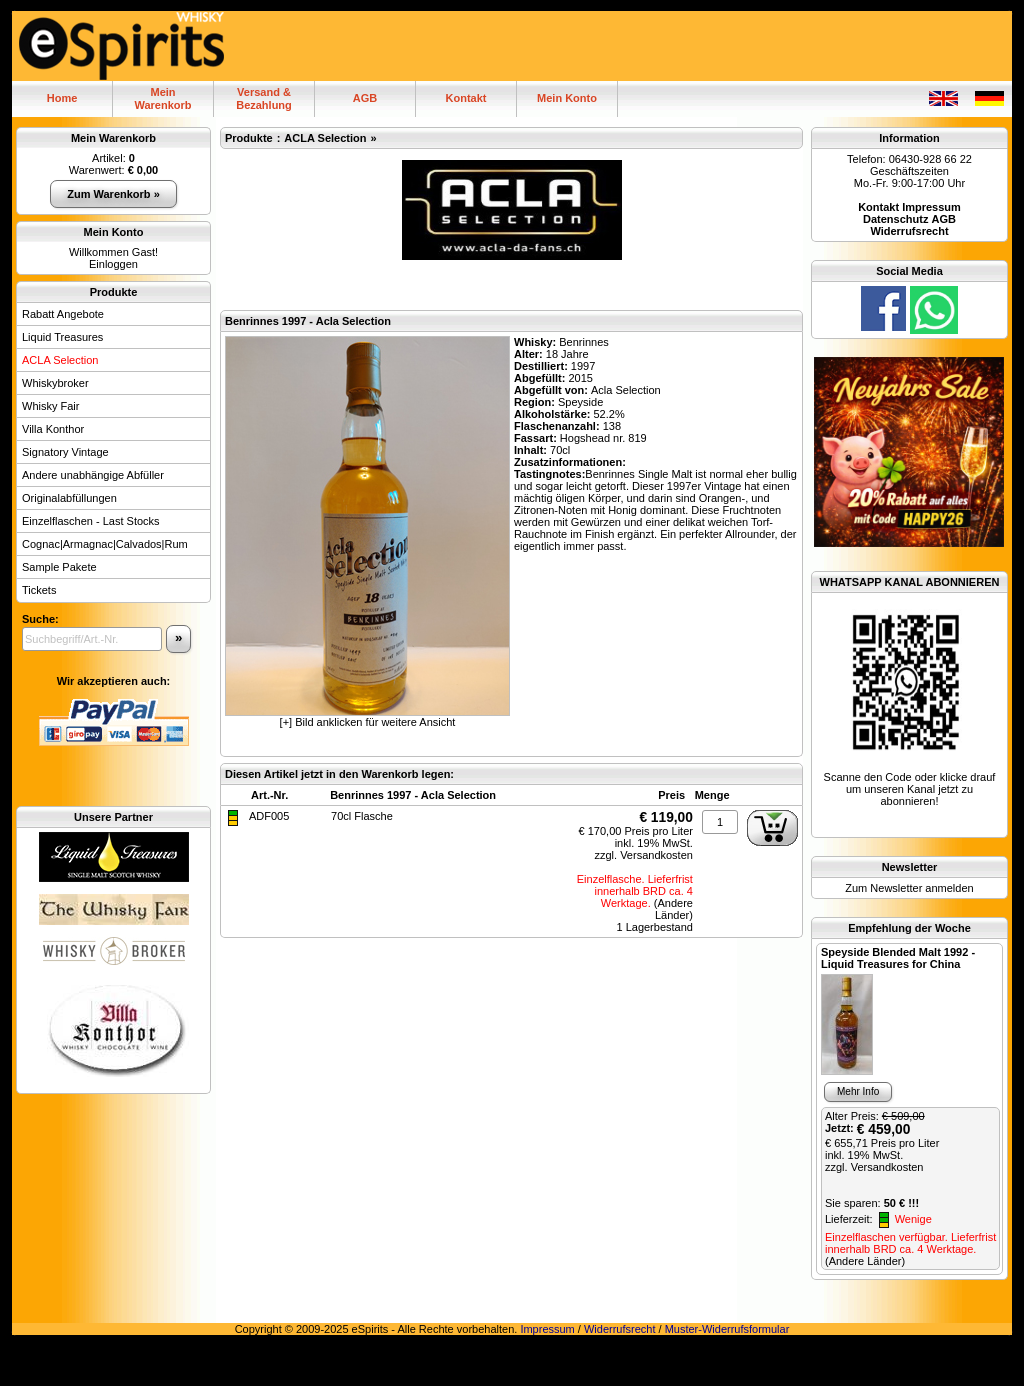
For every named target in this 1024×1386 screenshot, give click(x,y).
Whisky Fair (50, 406)
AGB (365, 98)
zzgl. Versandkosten (643, 855)
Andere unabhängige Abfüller (93, 475)
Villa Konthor (53, 429)
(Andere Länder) (673, 909)
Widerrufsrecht (620, 1329)
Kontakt (466, 98)
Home (62, 98)
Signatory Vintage (65, 452)
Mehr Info (858, 1091)
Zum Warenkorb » (113, 194)
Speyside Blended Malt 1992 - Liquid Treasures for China (898, 958)
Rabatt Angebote (63, 314)
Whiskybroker (55, 383)
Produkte (114, 292)
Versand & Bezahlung (264, 98)
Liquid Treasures (62, 337)
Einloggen (113, 264)
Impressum (547, 1329)
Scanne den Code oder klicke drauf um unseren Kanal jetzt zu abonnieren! (910, 789)
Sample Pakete (59, 567)
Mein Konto (567, 98)
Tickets (39, 590)
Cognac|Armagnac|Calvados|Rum (105, 544)
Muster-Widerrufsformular (727, 1329)
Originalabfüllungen (69, 498)
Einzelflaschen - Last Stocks (91, 521)
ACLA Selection (60, 360)
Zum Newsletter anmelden (909, 888)
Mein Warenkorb (113, 138)
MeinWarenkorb (162, 98)
